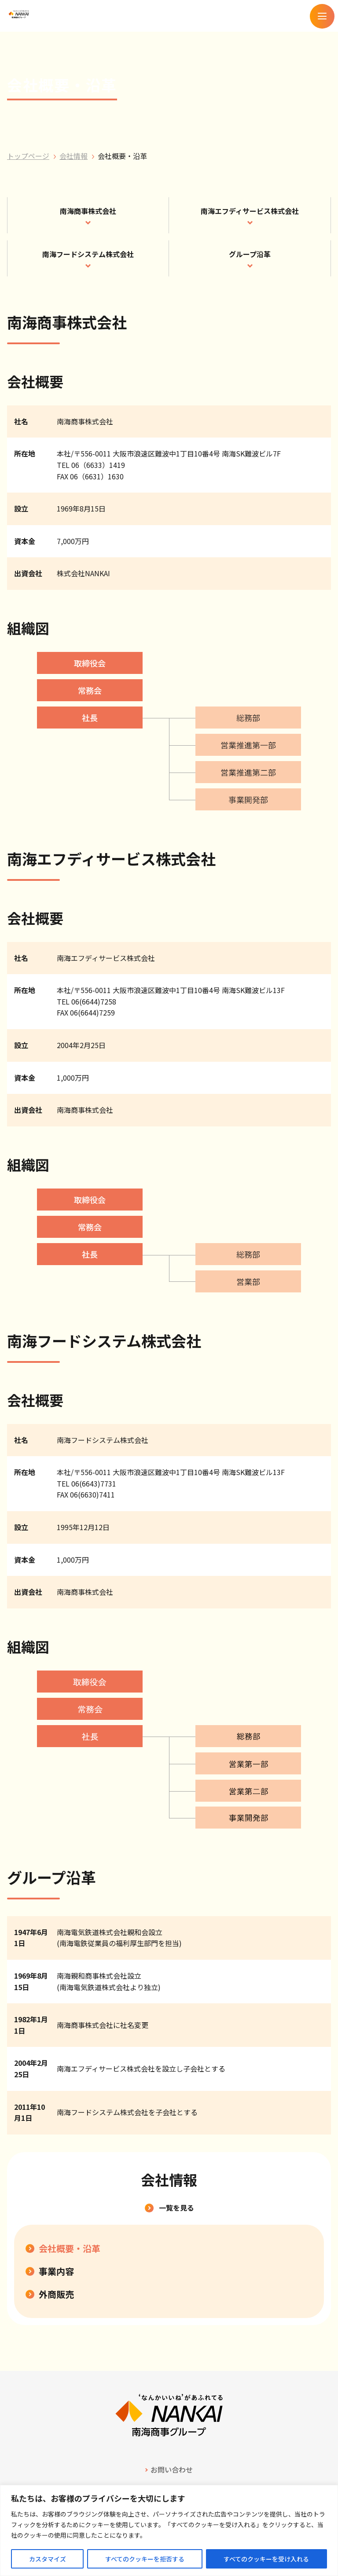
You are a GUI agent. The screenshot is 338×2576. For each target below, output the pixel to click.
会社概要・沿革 (69, 2248)
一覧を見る (176, 2207)
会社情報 (73, 156)
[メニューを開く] (322, 16)
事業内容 (56, 2271)
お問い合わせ (172, 2469)
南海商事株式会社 (88, 211)
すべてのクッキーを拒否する (144, 2558)
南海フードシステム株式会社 (88, 254)
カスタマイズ (47, 2558)
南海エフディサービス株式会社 (250, 211)
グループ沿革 (250, 254)
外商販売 (56, 2294)
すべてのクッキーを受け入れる (266, 2558)
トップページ (28, 156)
